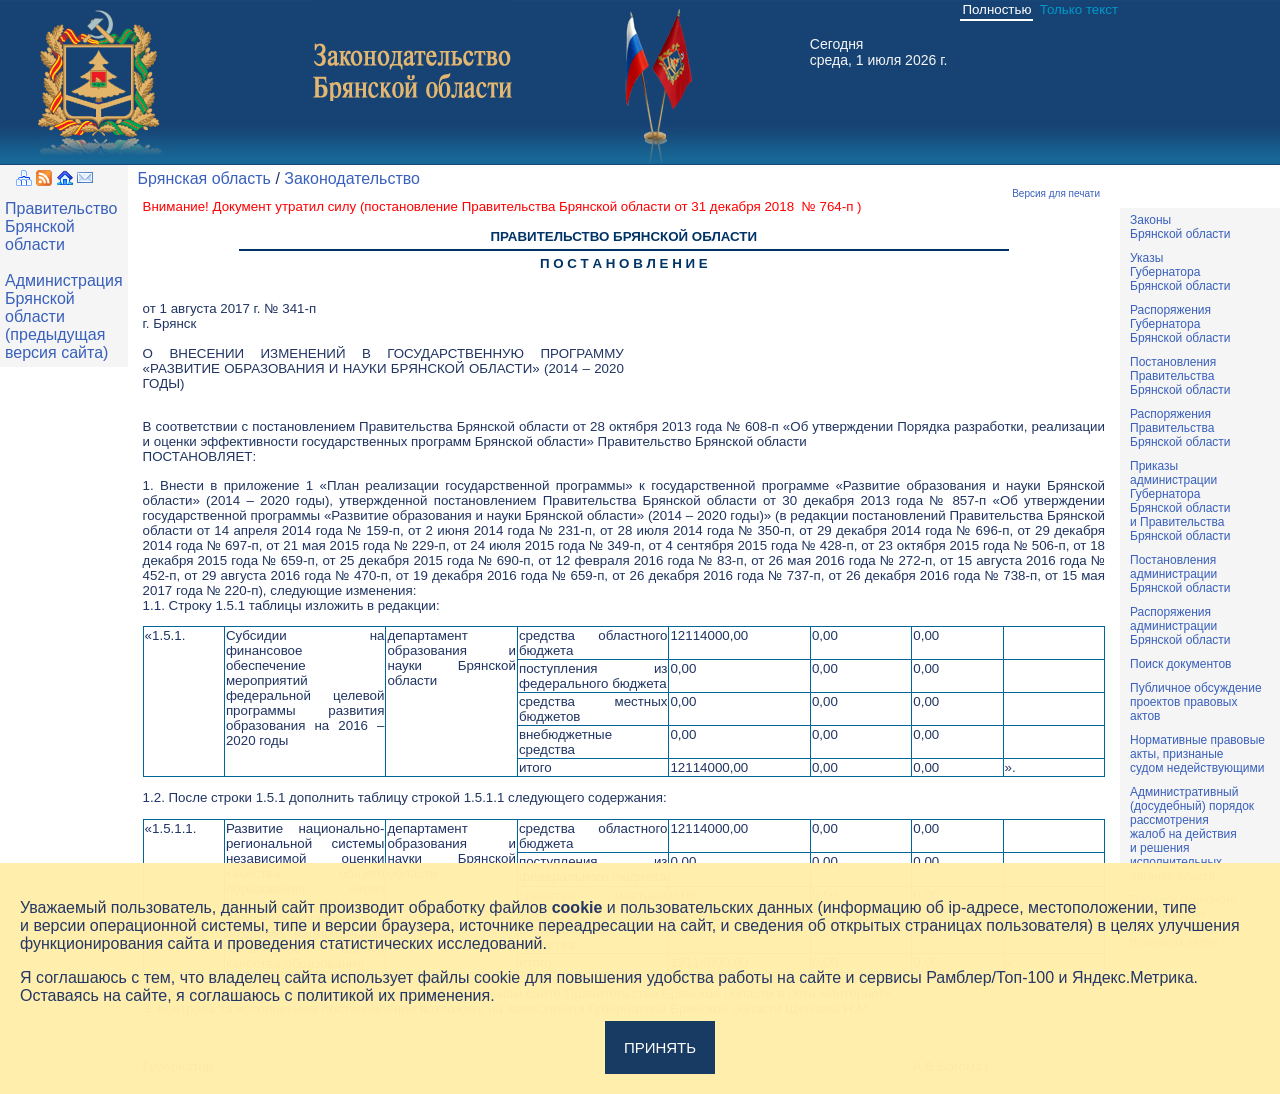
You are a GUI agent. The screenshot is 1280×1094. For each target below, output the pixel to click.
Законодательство (352, 178)
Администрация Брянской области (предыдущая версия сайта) (64, 316)
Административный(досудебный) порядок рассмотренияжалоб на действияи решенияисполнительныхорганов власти (1192, 834)
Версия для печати (1056, 193)
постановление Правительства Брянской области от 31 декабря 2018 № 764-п (610, 206)
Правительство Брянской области (61, 226)
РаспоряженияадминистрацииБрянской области (1180, 626)
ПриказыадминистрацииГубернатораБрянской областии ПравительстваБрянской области (1180, 501)
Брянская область (204, 178)
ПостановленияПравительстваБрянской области (1180, 376)
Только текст (1079, 9)
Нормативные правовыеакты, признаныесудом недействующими (1197, 754)
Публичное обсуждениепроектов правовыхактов (1196, 702)
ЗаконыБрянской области (1180, 227)
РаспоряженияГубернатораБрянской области (1180, 324)
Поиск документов (1180, 664)
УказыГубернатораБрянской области (1180, 272)
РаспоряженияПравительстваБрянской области (1180, 428)
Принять (660, 1047)
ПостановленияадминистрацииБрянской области (1180, 574)
